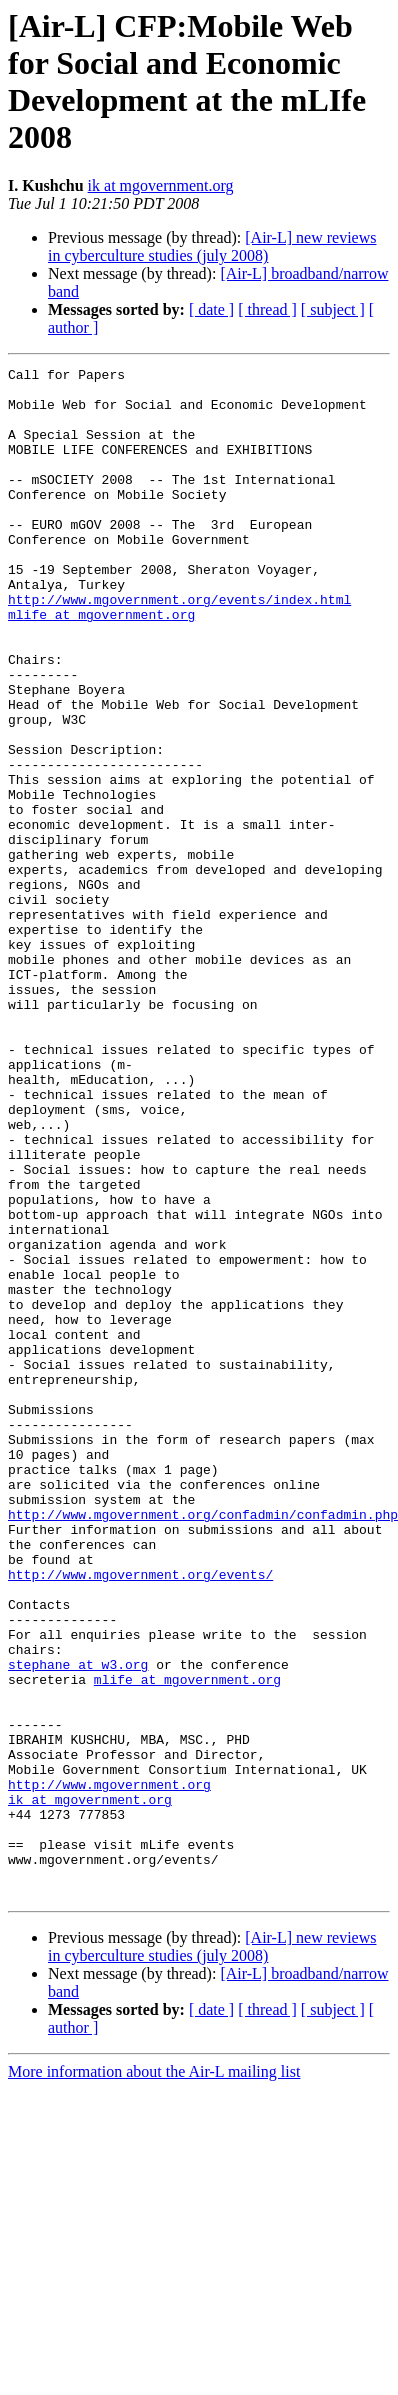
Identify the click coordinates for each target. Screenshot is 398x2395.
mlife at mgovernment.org (101, 665)
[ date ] (211, 309)
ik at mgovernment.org (161, 185)
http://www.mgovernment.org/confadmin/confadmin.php (203, 1745)
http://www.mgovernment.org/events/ (140, 1817)
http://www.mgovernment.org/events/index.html (179, 647)
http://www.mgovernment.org (109, 2069)
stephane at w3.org (78, 1925)
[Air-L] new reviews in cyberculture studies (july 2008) (212, 246)
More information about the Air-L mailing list (154, 2377)
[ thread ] (267, 309)
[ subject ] (333, 309)
